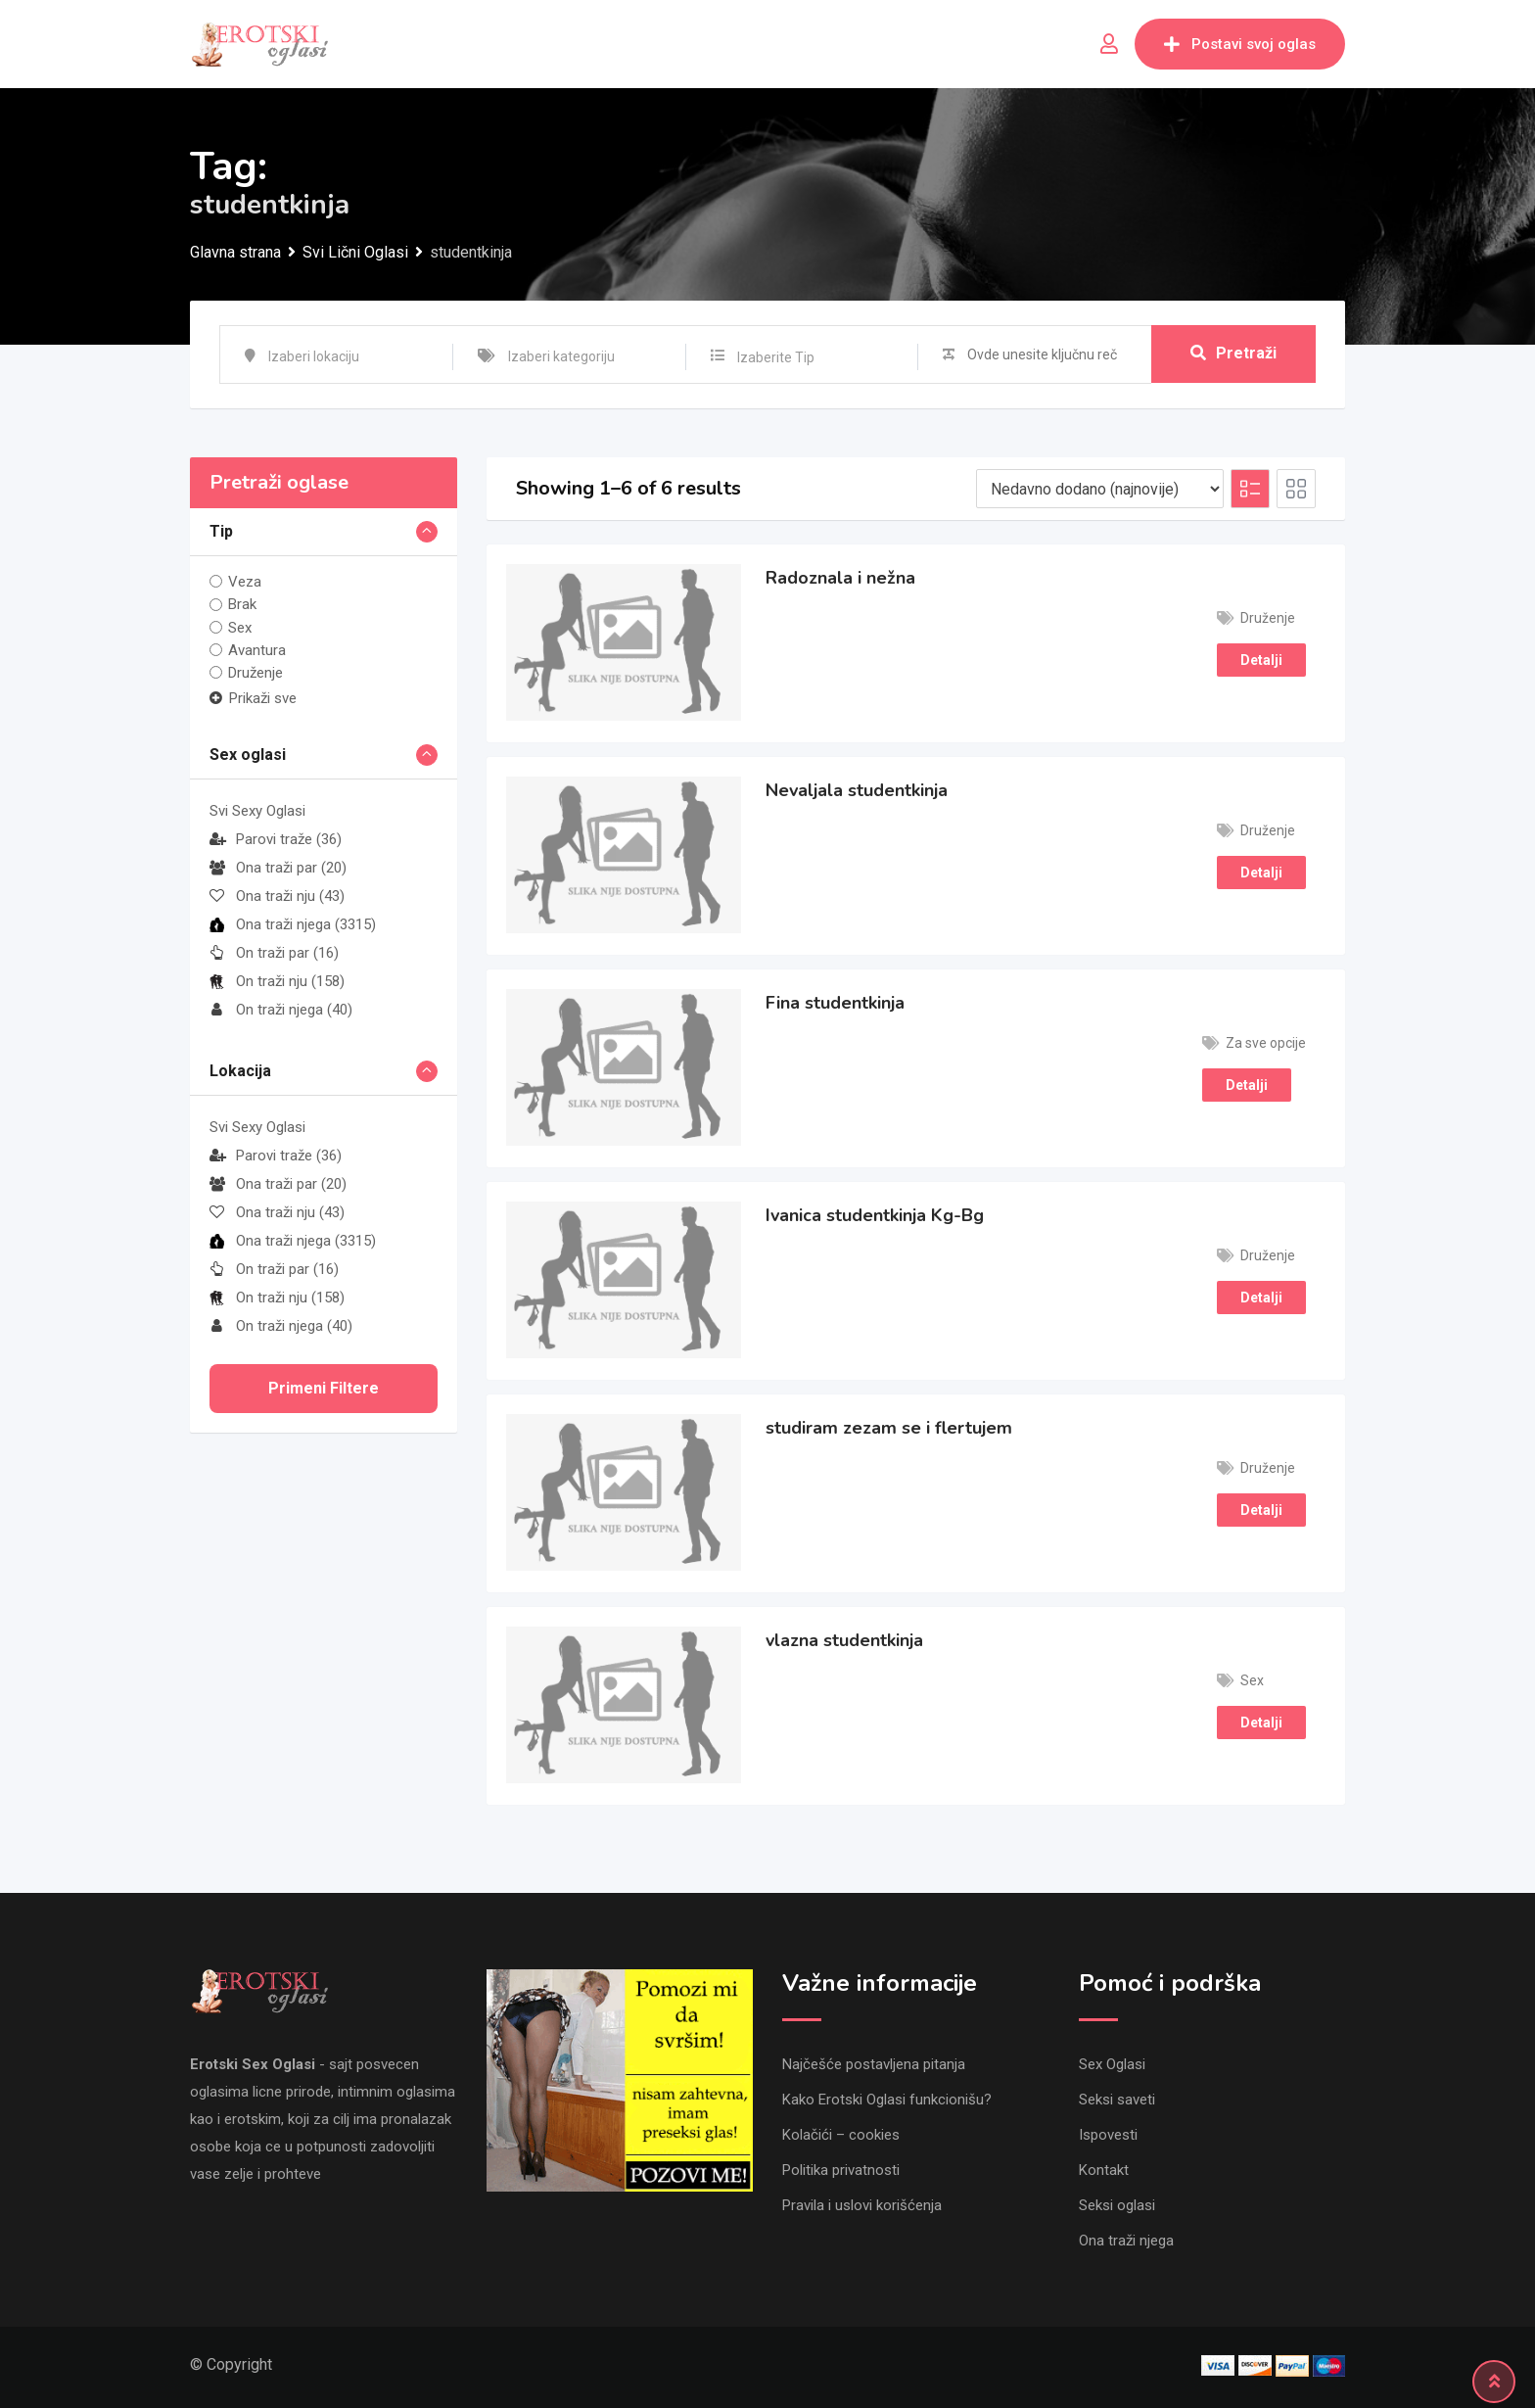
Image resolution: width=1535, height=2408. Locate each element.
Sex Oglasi (1112, 2064)
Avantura (257, 650)
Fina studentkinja (835, 1003)
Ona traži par (278, 867)
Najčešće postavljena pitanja (873, 2064)
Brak (242, 604)
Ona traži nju (277, 896)
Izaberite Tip (775, 357)
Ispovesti (1108, 2135)
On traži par (274, 953)
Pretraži (1233, 354)
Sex (240, 628)
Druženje (255, 673)
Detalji (1261, 660)
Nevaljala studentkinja (857, 790)
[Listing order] (1100, 488)
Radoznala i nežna (840, 578)
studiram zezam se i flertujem (889, 1428)
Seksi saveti (1117, 2099)
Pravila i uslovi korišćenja (862, 2205)
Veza (244, 581)
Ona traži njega (292, 924)
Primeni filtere (323, 1388)
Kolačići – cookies (841, 2135)
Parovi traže (275, 839)
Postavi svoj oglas (1240, 44)
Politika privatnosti (841, 2170)
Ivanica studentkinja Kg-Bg (875, 1215)
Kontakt (1104, 2170)
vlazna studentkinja (844, 1640)
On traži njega (280, 1009)
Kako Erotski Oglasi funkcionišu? (887, 2099)
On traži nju (277, 981)
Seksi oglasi (1117, 2205)
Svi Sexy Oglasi (257, 811)
